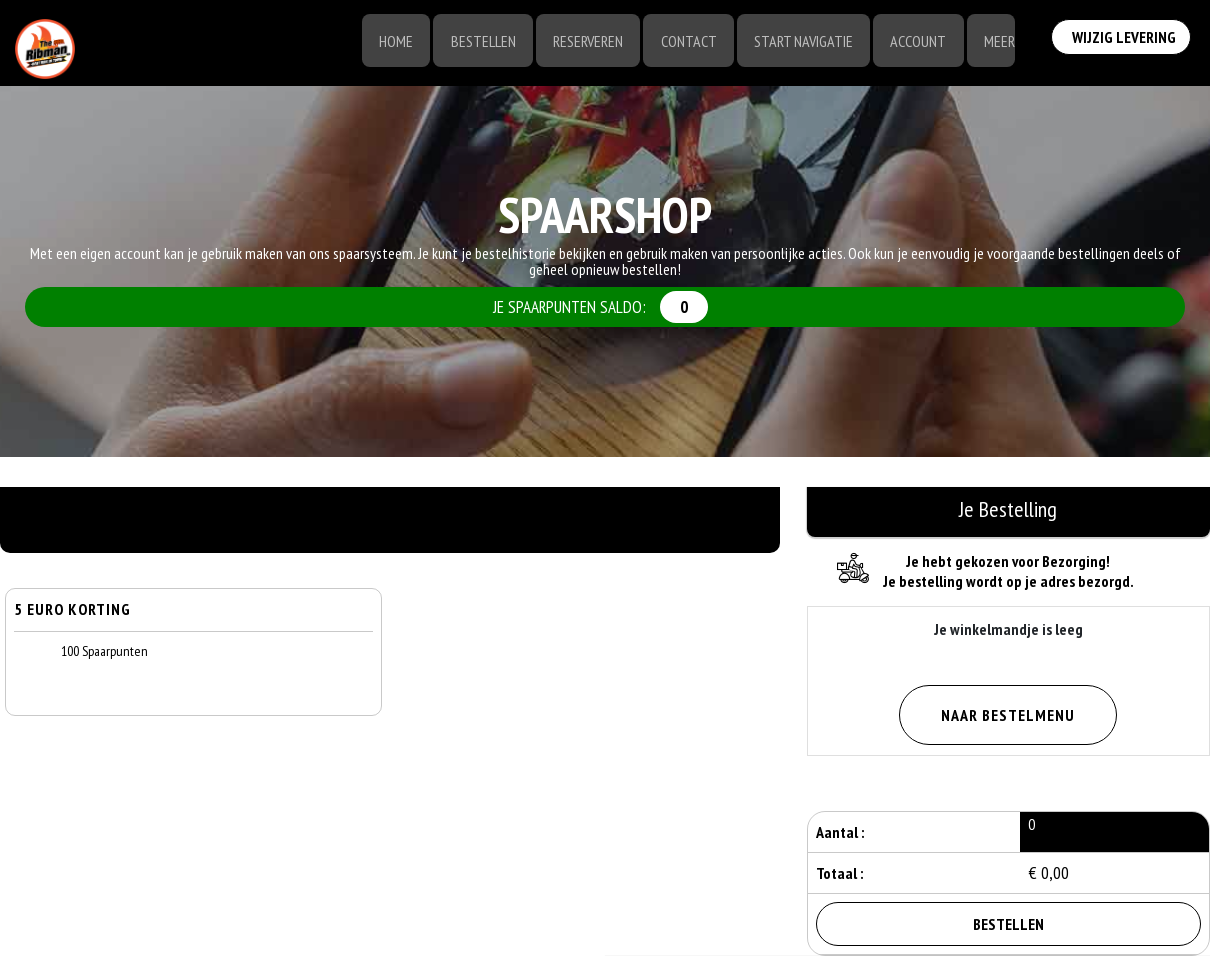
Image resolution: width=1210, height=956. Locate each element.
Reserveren (580, 42)
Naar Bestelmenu (1008, 715)
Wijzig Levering (1124, 40)
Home (385, 42)
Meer (997, 42)
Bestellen (473, 42)
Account (915, 42)
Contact (682, 42)
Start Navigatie (798, 42)
